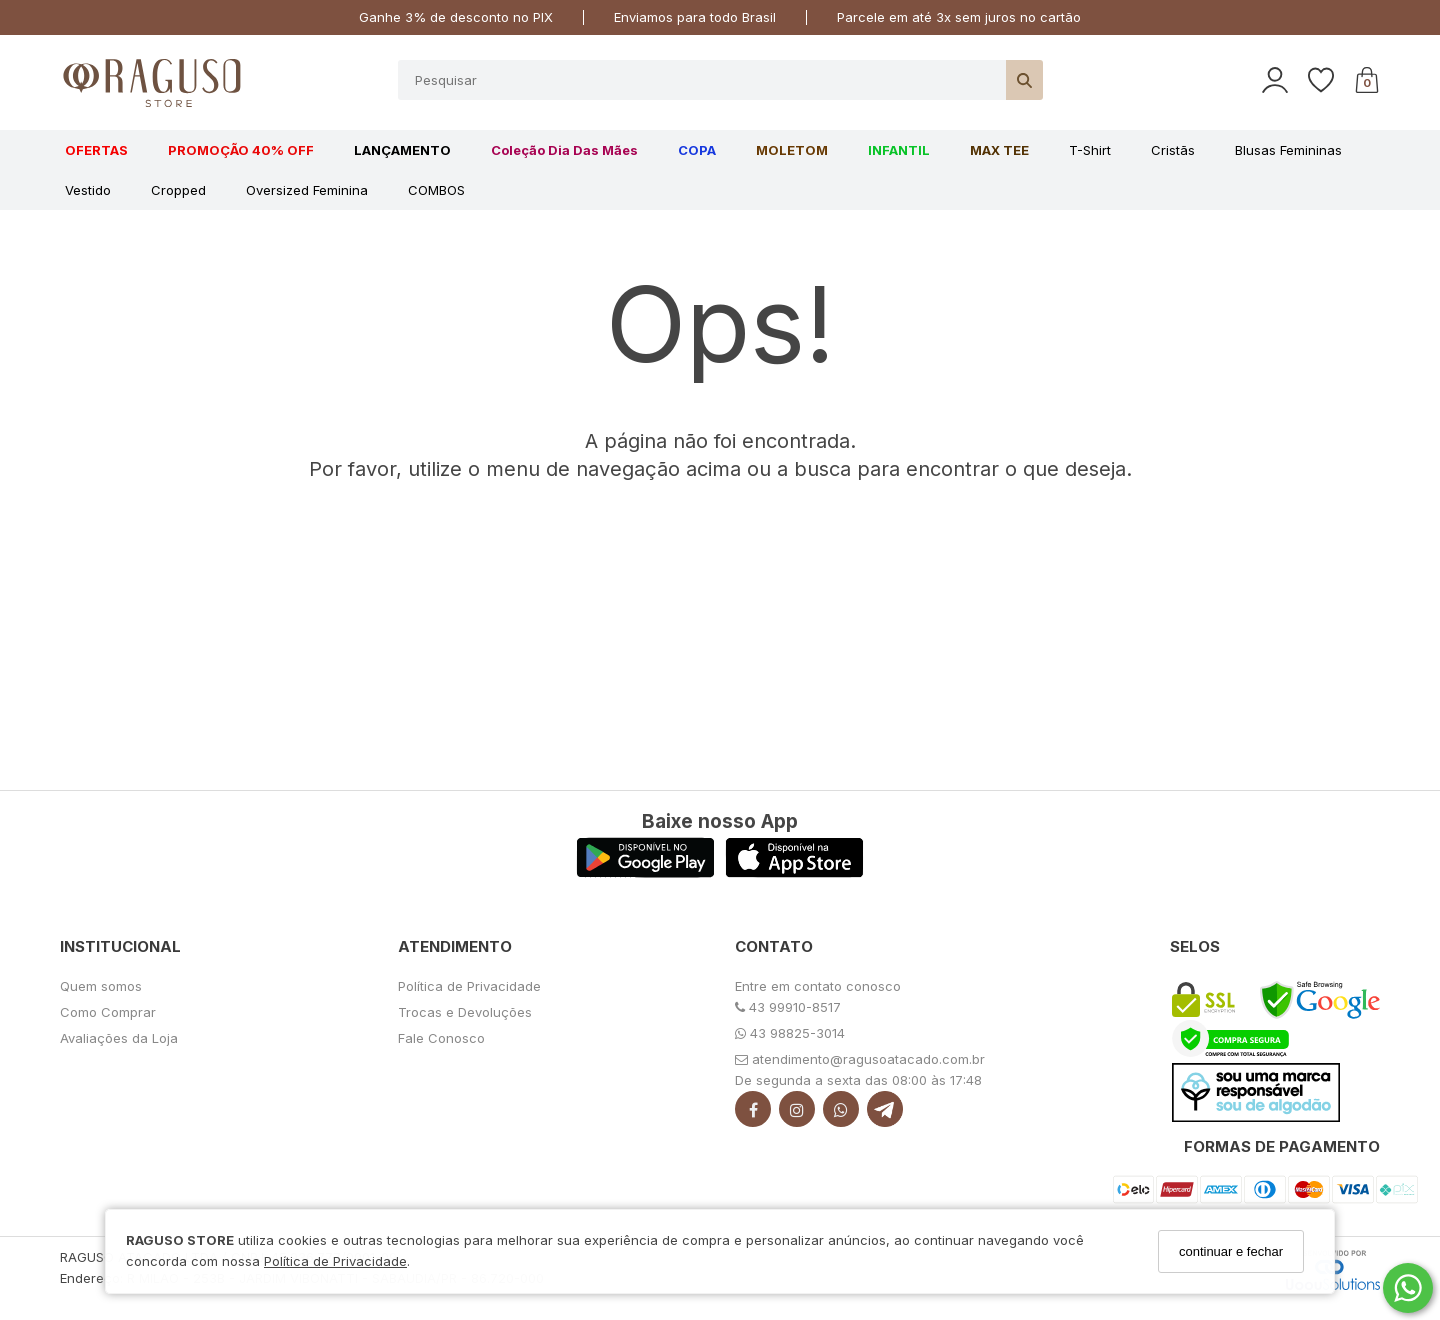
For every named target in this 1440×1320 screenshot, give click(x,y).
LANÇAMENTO (402, 150)
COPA (697, 150)
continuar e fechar (1231, 1251)
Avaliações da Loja (119, 1038)
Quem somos (101, 986)
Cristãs (1173, 150)
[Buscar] (1024, 80)
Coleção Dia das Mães (564, 150)
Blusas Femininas (1288, 150)
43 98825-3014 (790, 1033)
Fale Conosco (441, 1038)
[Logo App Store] (794, 872)
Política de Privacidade (335, 1261)
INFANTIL (899, 150)
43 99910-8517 (788, 1007)
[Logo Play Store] (645, 872)
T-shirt (1090, 150)
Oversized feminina (307, 190)
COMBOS (436, 190)
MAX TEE (999, 150)
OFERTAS (96, 150)
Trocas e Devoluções (465, 1012)
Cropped (178, 190)
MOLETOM (792, 150)
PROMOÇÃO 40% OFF (241, 150)
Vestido (88, 190)
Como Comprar (108, 1012)
